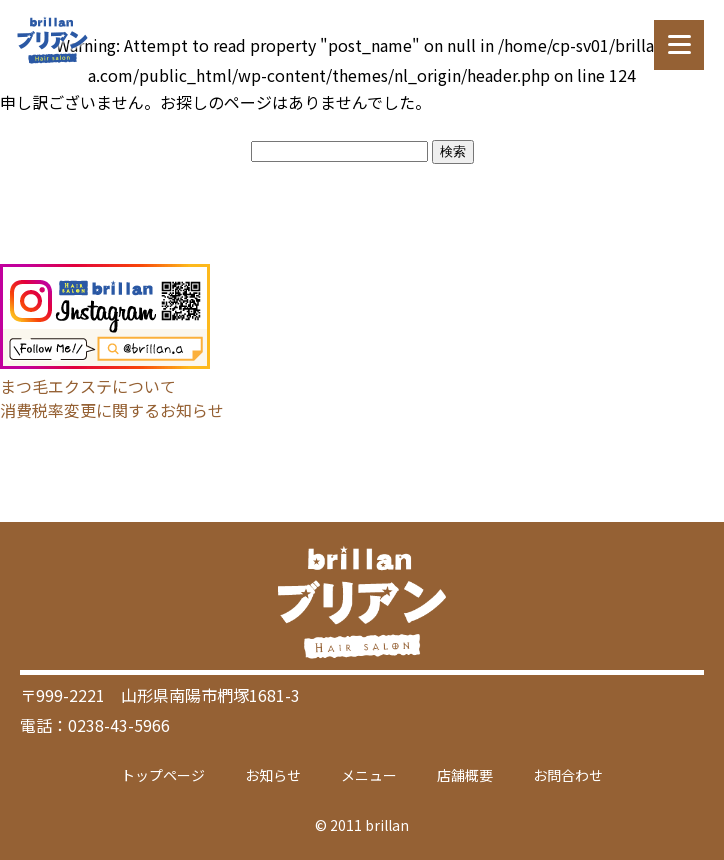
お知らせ (273, 775)
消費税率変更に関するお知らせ (112, 410)
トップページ (163, 775)
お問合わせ (568, 775)
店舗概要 (465, 775)
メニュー (369, 775)
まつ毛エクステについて (88, 386)
